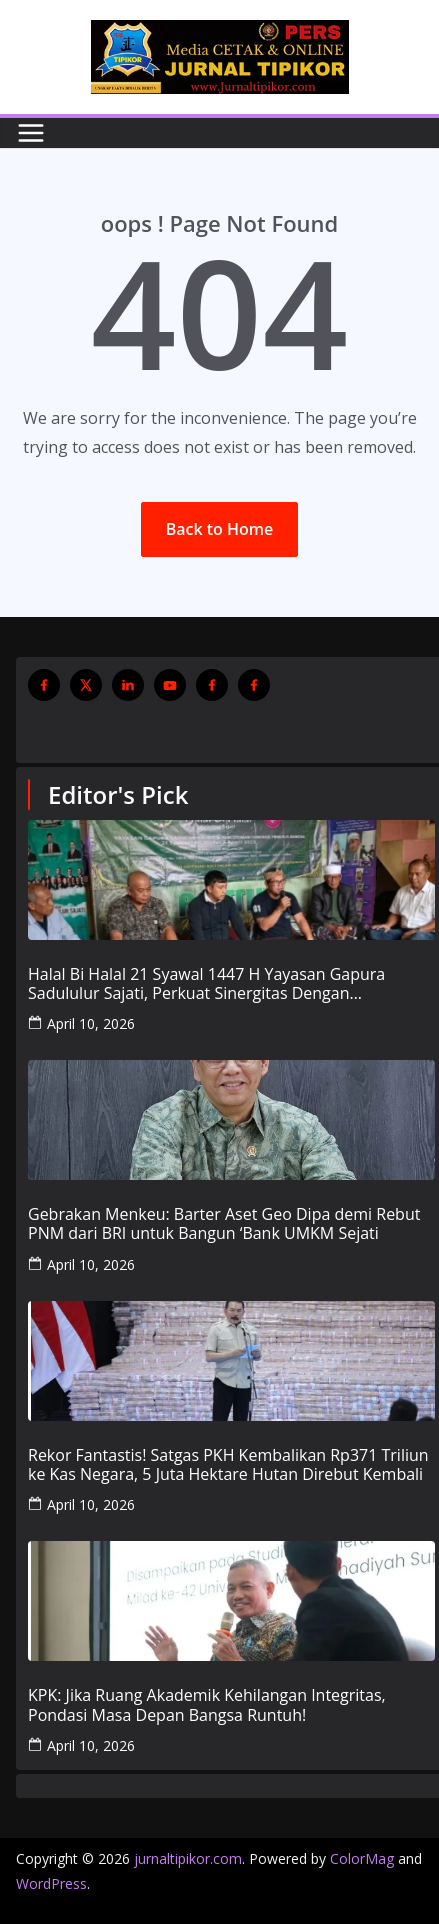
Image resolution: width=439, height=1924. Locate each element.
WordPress (51, 1883)
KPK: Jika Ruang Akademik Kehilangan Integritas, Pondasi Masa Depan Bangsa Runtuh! (207, 1705)
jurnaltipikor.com (188, 1858)
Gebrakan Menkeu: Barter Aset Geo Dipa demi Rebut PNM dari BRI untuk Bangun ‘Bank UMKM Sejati (224, 1224)
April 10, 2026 (91, 1023)
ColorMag (362, 1858)
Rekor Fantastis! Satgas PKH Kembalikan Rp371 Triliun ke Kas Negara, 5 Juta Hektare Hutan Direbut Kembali (228, 1465)
